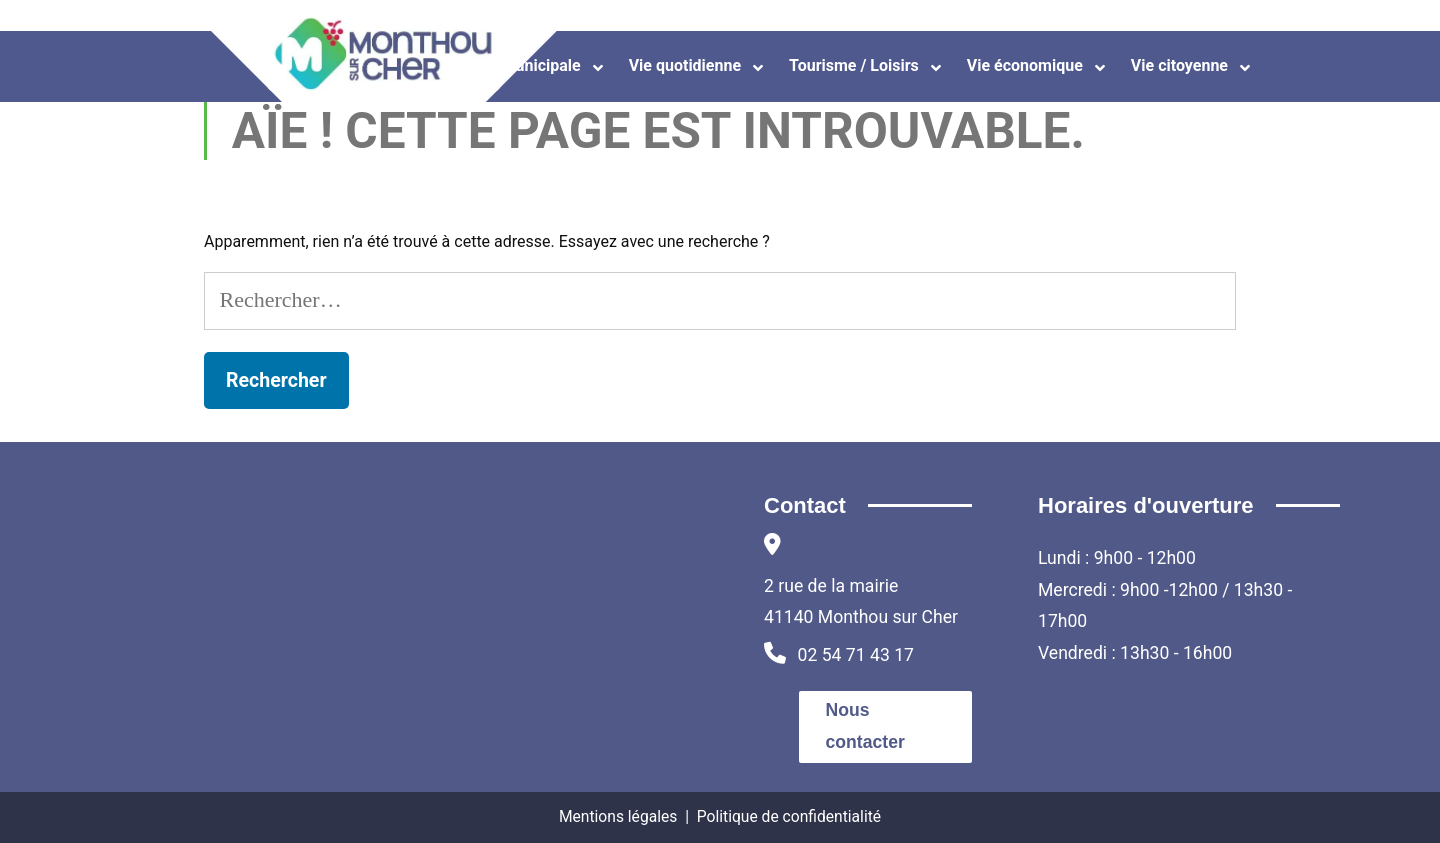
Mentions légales (618, 816)
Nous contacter (865, 726)
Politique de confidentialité (789, 816)
